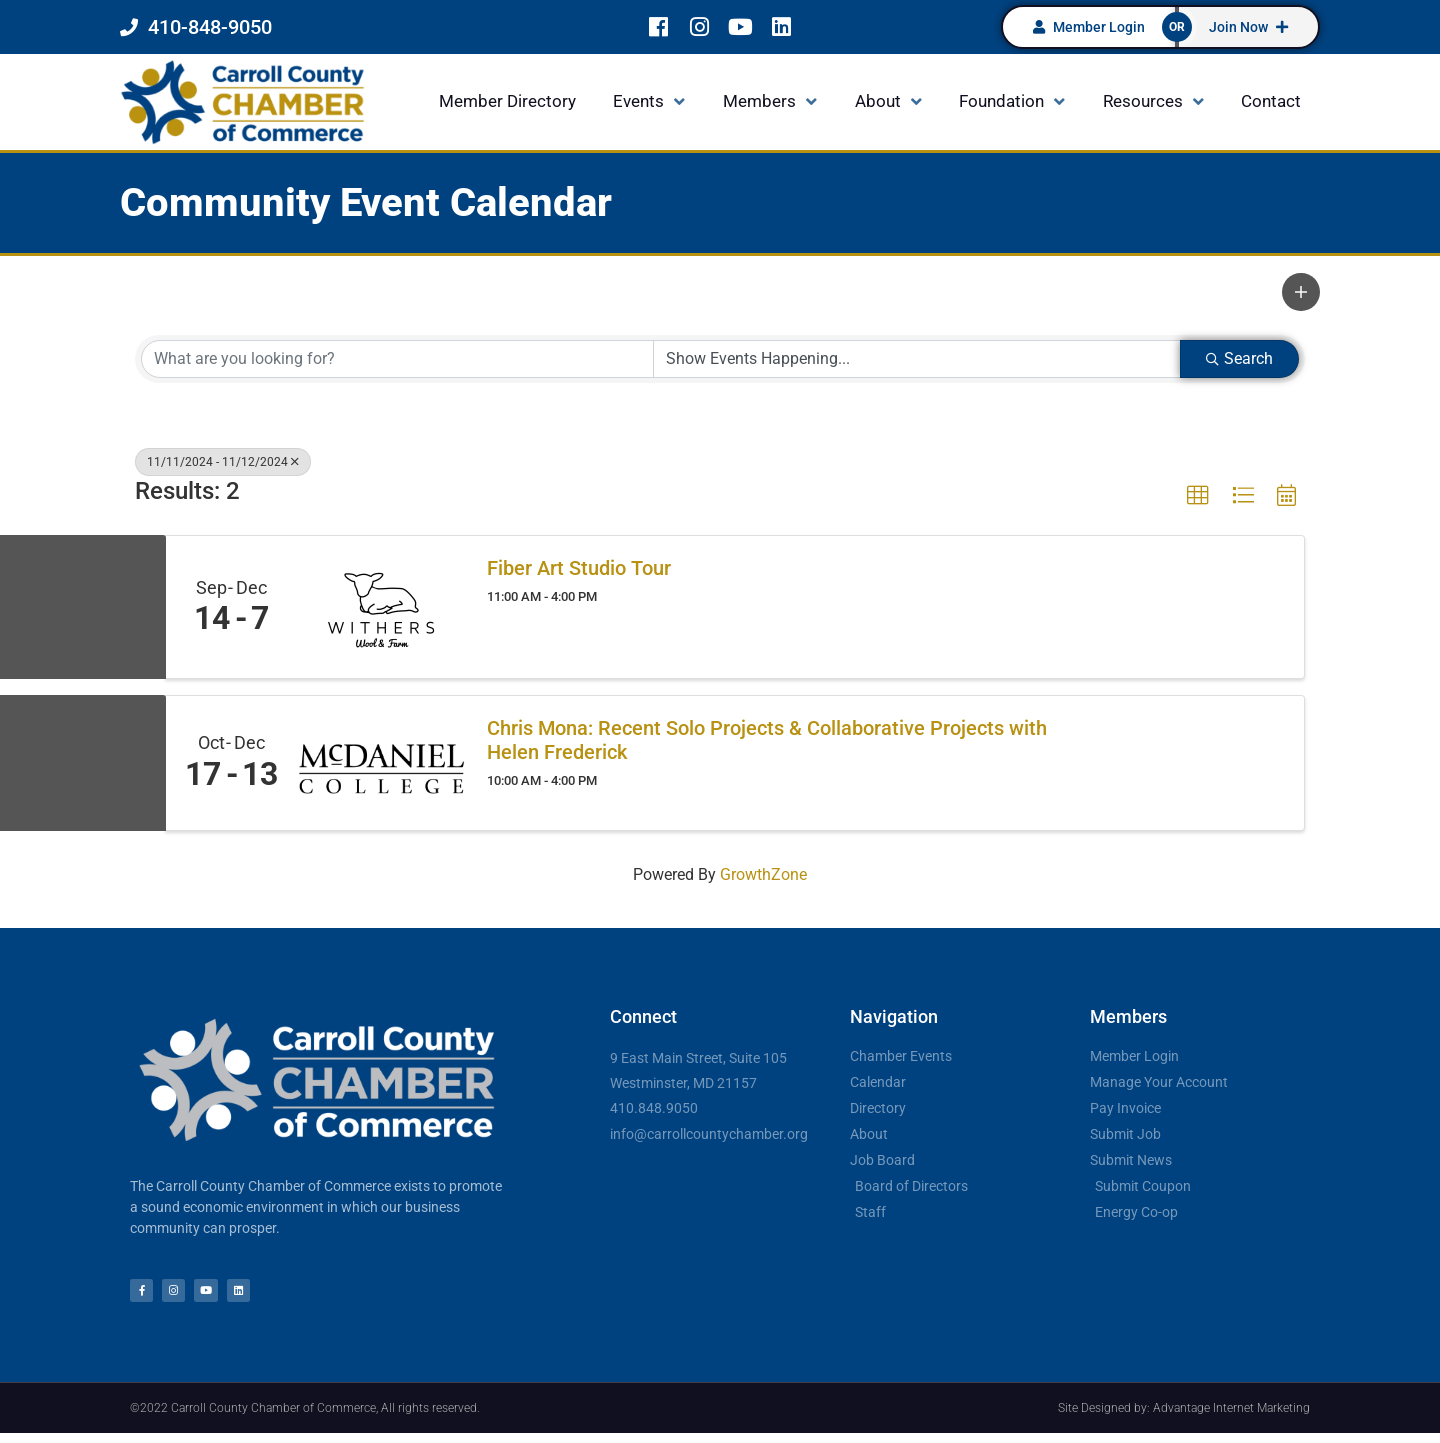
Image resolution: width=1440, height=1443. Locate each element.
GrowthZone (763, 874)
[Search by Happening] (917, 359)
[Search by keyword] (397, 359)
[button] (1301, 292)
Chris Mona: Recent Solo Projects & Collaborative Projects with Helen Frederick (767, 740)
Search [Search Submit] (1239, 358)
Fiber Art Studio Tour (579, 568)
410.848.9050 (654, 1108)
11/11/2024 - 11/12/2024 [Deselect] (223, 462)
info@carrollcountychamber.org (709, 1134)
